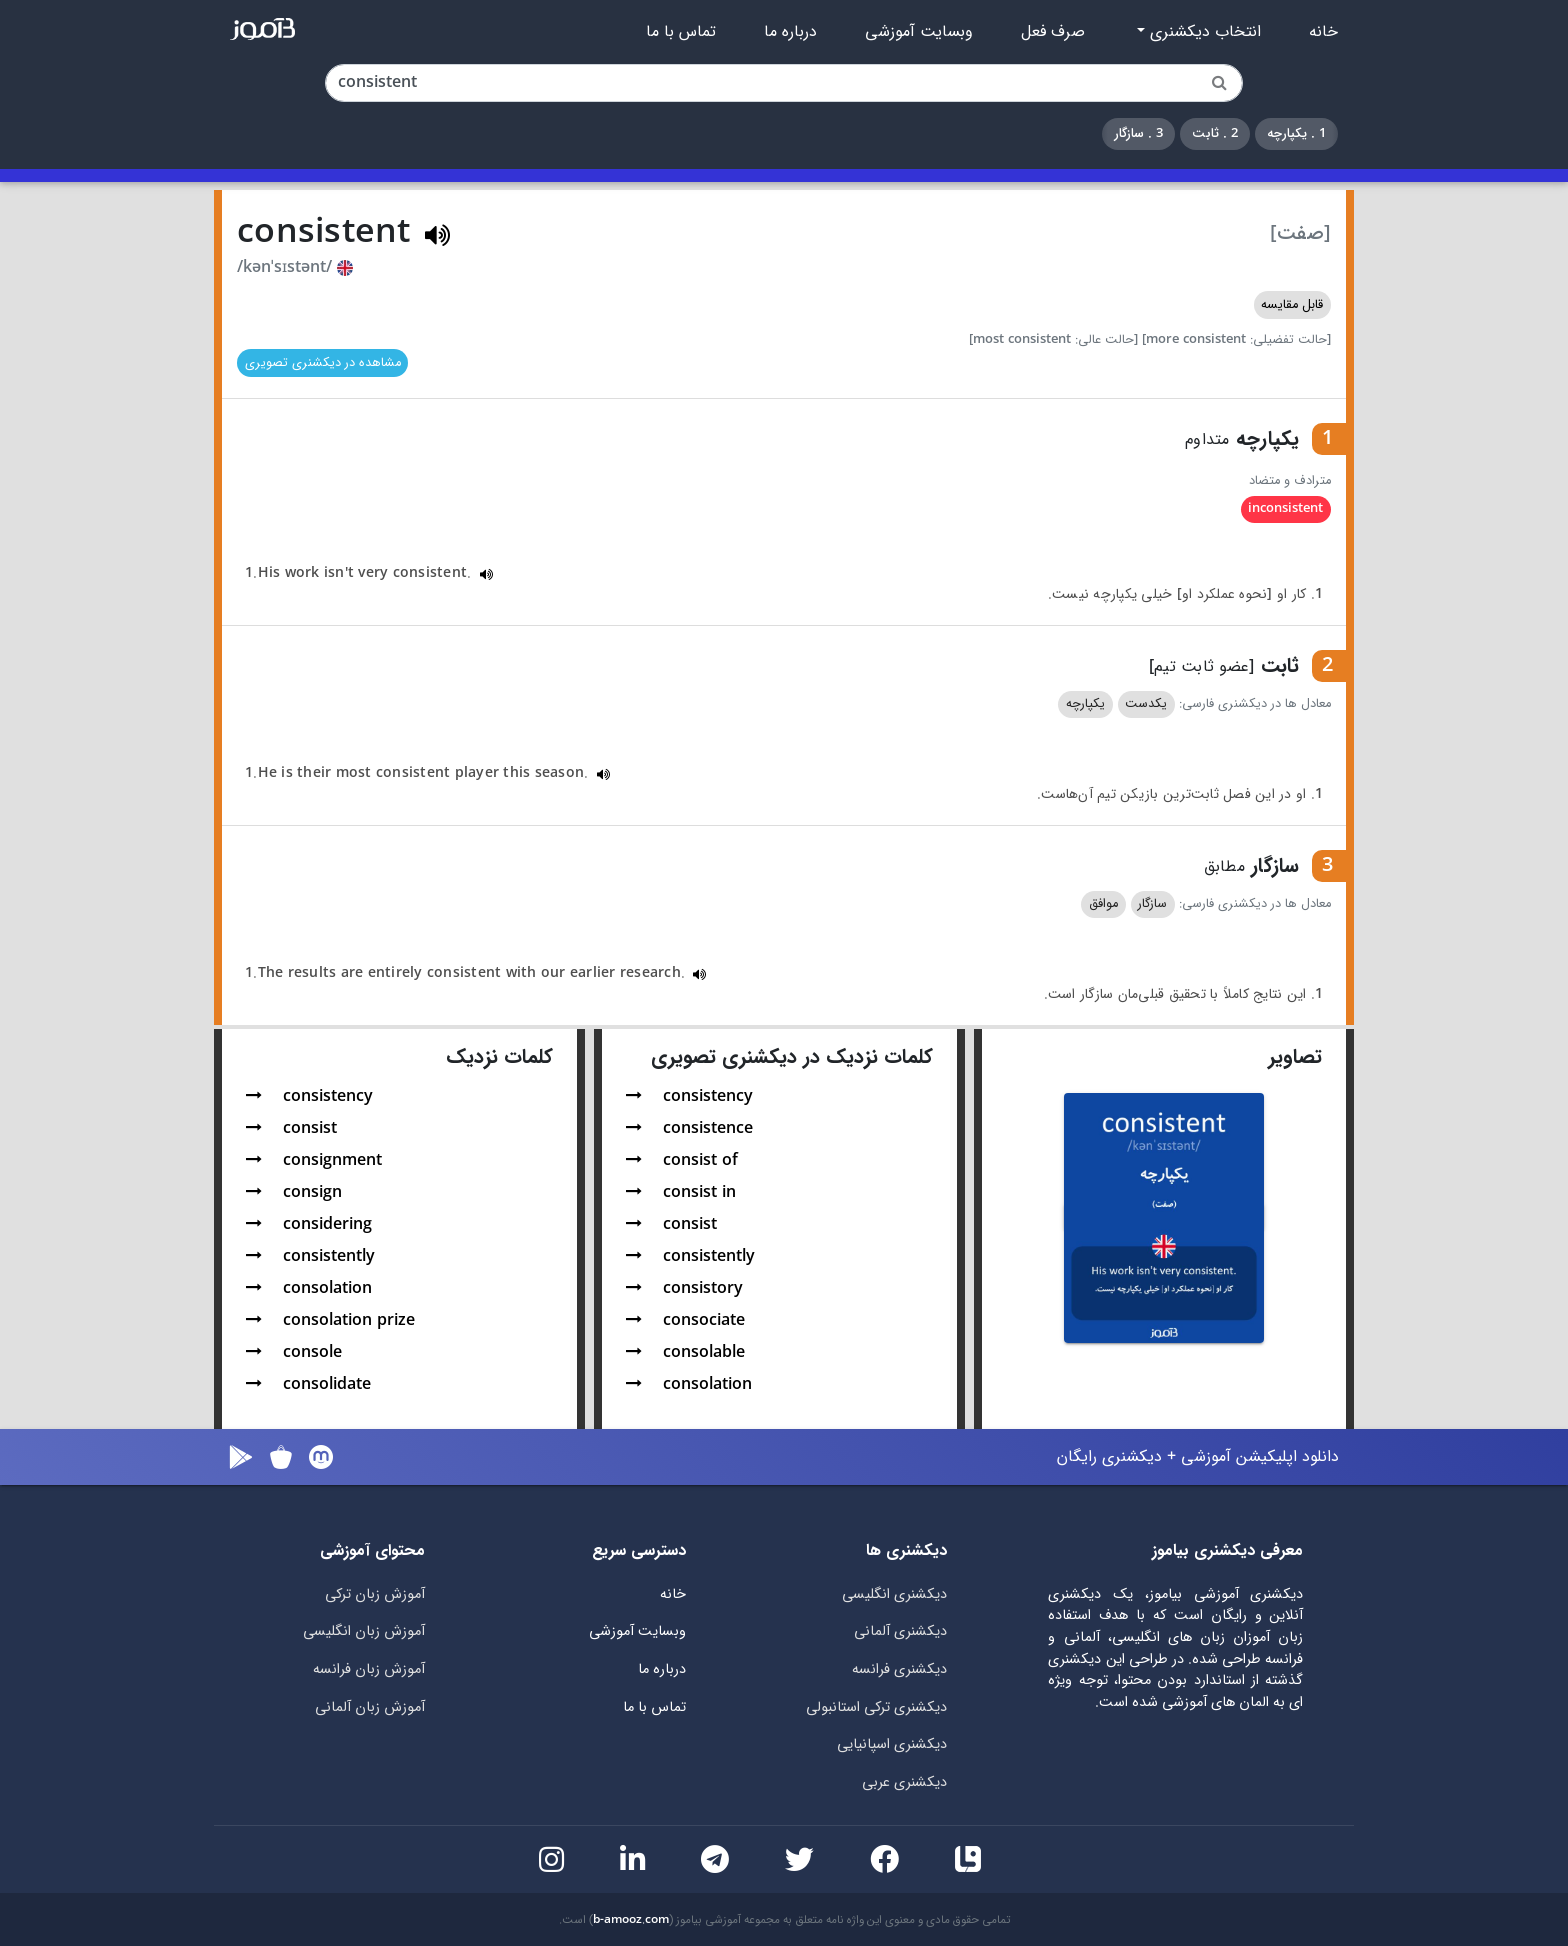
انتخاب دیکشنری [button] (1203, 32)
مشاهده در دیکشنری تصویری (323, 363)
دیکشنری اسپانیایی (892, 1744)
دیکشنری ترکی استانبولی (876, 1707)
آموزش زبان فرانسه (369, 1669)
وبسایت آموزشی (919, 32)
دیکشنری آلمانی (900, 1631)
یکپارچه (1085, 704)
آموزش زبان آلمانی (370, 1707)
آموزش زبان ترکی (375, 1594)
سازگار (1152, 904)
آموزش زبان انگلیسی (364, 1631)
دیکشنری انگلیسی (894, 1594)
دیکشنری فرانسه (899, 1669)
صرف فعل (1053, 32)
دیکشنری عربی (904, 1782)
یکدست (1146, 704)
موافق (1103, 904)
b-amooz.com (631, 1920)
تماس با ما (681, 32)
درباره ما (790, 32)
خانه (1323, 32)
